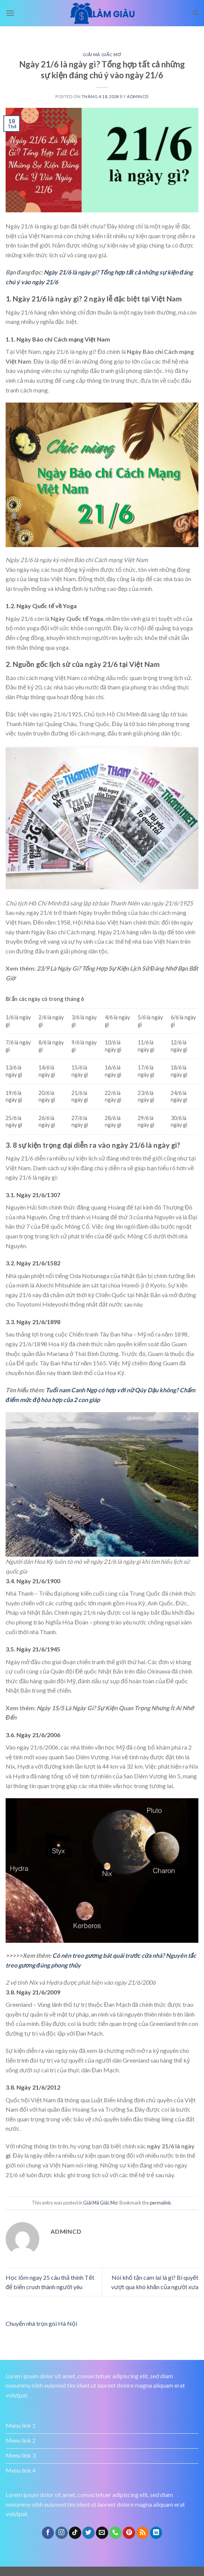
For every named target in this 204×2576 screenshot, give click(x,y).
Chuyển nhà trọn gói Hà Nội (41, 2323)
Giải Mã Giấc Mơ (102, 54)
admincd (138, 96)
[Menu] (10, 13)
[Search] (195, 13)
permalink (160, 2203)
